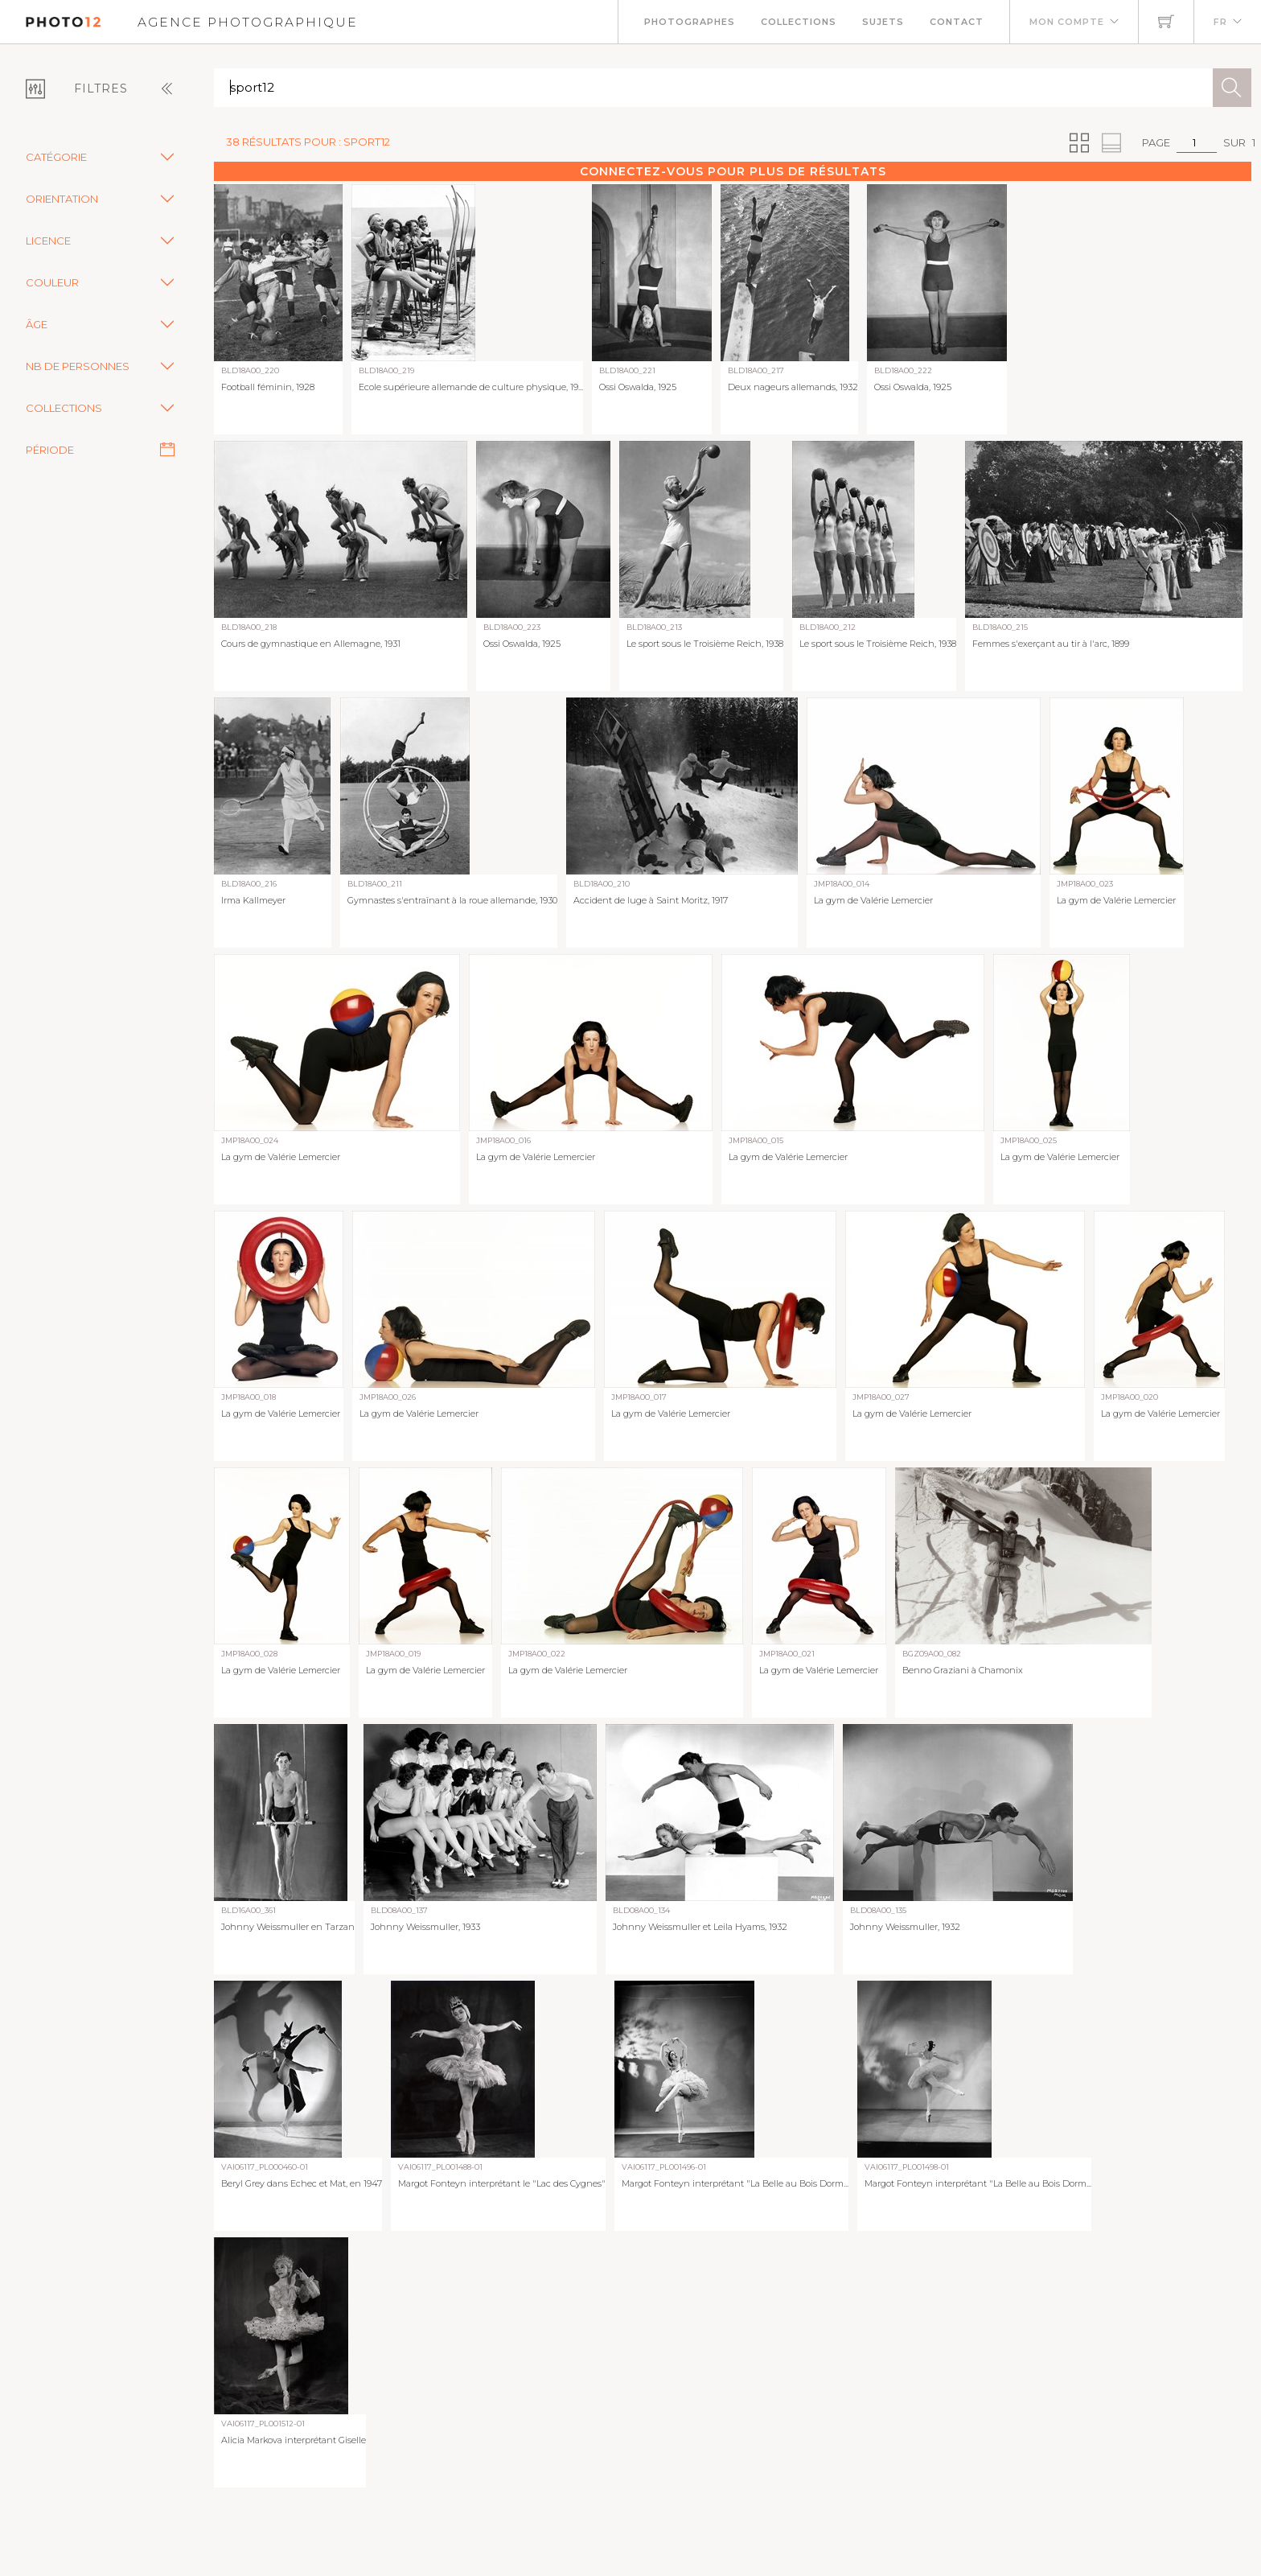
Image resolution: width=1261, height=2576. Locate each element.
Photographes (689, 21)
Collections (798, 21)
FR (1220, 21)
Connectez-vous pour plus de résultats (733, 171)
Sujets (883, 21)
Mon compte (1066, 21)
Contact (957, 21)
